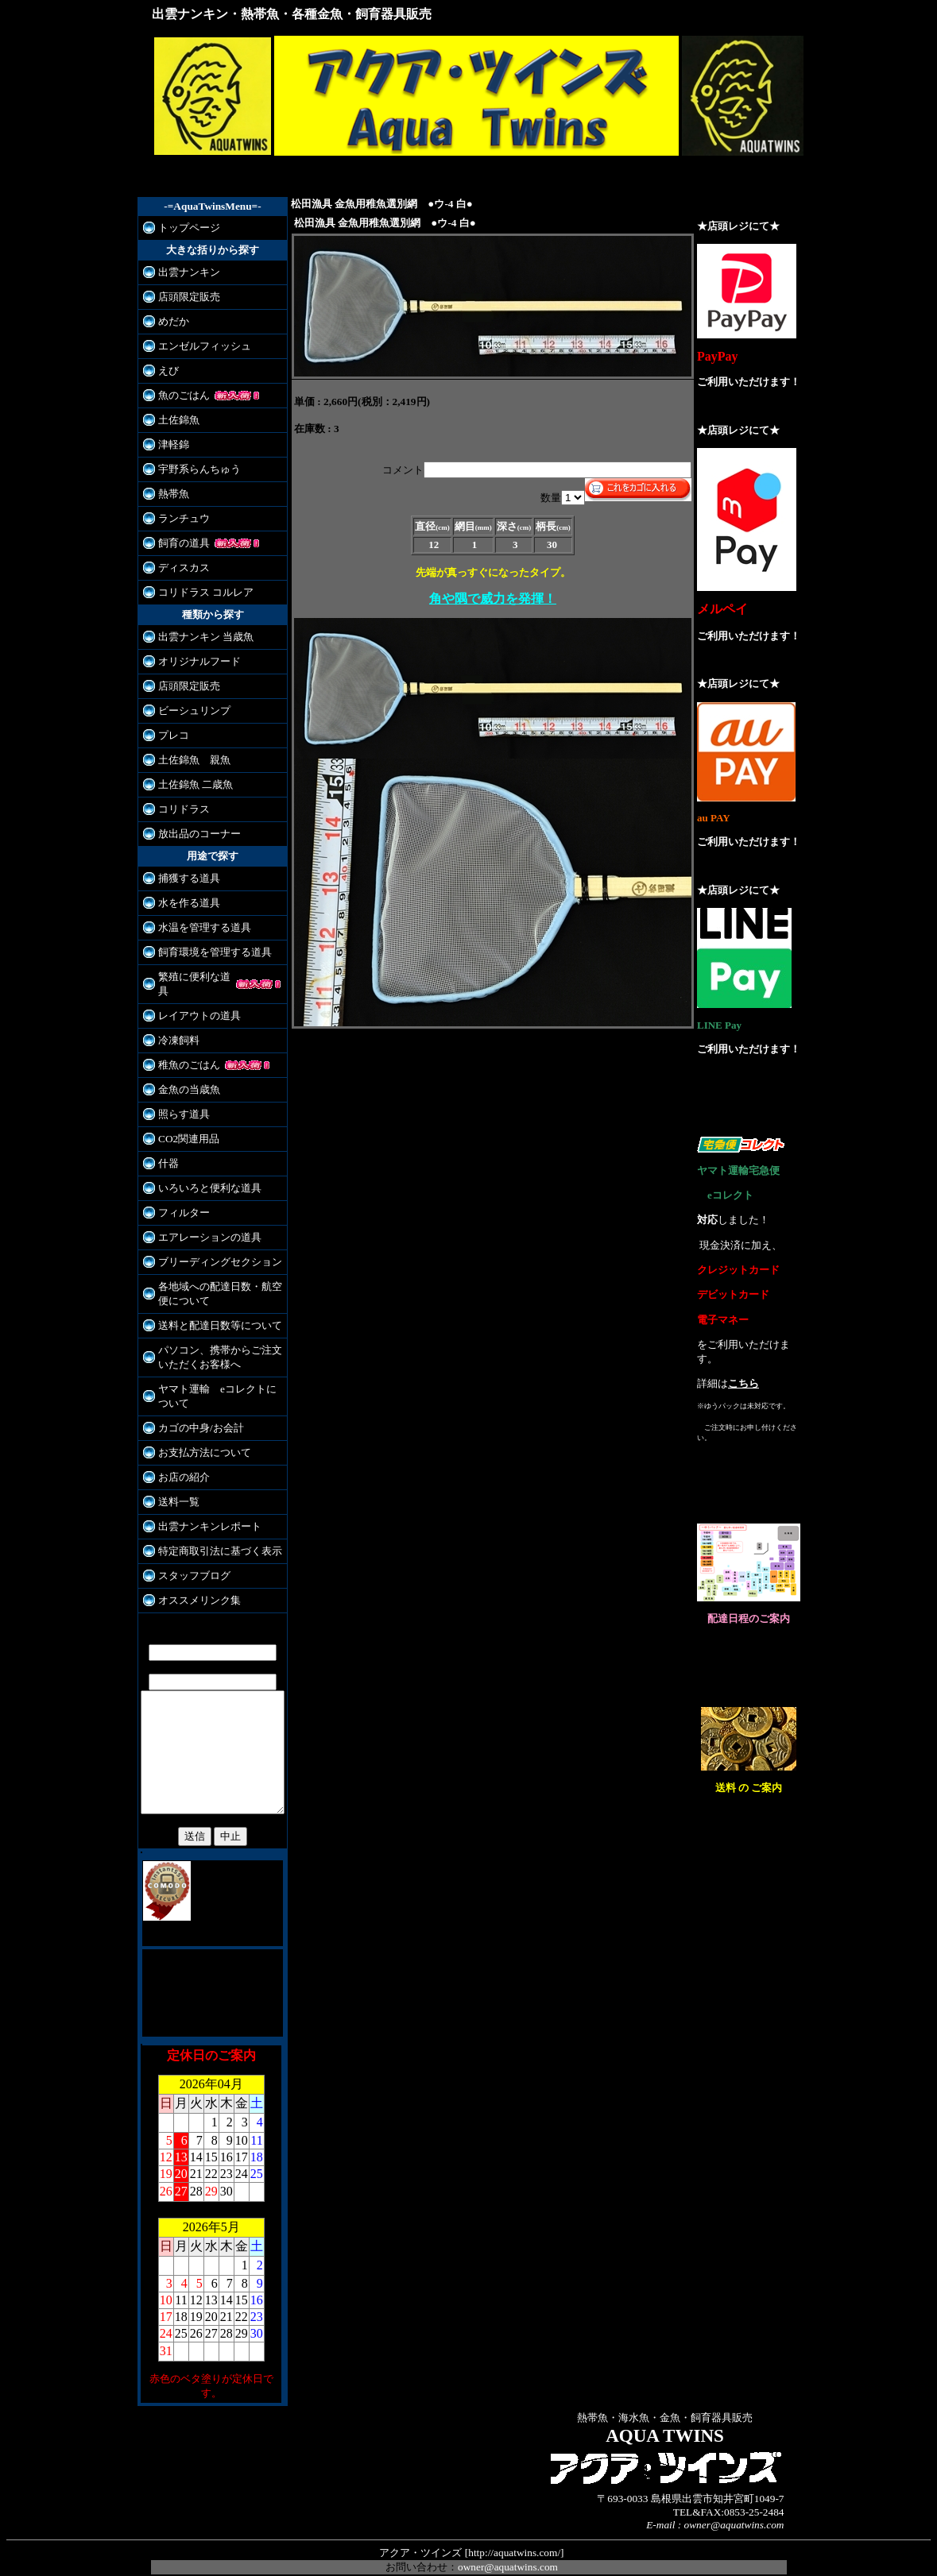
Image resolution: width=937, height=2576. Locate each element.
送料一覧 (171, 1487)
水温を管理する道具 (196, 927)
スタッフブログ (186, 1561)
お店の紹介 (176, 1463)
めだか (165, 321)
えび (160, 371)
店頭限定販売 (181, 297)
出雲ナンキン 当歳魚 (198, 637)
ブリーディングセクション (212, 1247)
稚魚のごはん (181, 1050)
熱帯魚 (165, 494)
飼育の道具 (176, 543)
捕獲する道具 (181, 878)
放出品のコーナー (191, 834)
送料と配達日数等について (212, 1311)
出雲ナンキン (181, 272)
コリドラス (176, 809)
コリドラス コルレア (198, 592)
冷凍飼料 (171, 1026)
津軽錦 (165, 444)
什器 (160, 1149)
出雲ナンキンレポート (202, 1512)
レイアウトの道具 (191, 1001)
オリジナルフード (191, 661)
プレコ (165, 735)
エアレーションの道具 (202, 1223)
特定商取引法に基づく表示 (212, 1537)
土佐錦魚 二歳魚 (187, 784)
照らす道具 (176, 1100)
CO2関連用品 (180, 1124)
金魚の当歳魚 (181, 1075)
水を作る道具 (181, 903)
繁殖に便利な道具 (191, 977)
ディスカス (176, 568)
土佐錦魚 (171, 420)
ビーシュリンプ (186, 710)
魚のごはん (176, 395)
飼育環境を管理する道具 (207, 952)
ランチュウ (176, 518)
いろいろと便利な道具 (202, 1174)
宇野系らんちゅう (191, 469)
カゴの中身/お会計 (193, 1413)
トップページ (181, 228)
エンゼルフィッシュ (196, 346)
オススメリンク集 (191, 1586)
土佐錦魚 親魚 (186, 760)
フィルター (176, 1198)
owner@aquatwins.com (508, 2548)
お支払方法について (196, 1438)
